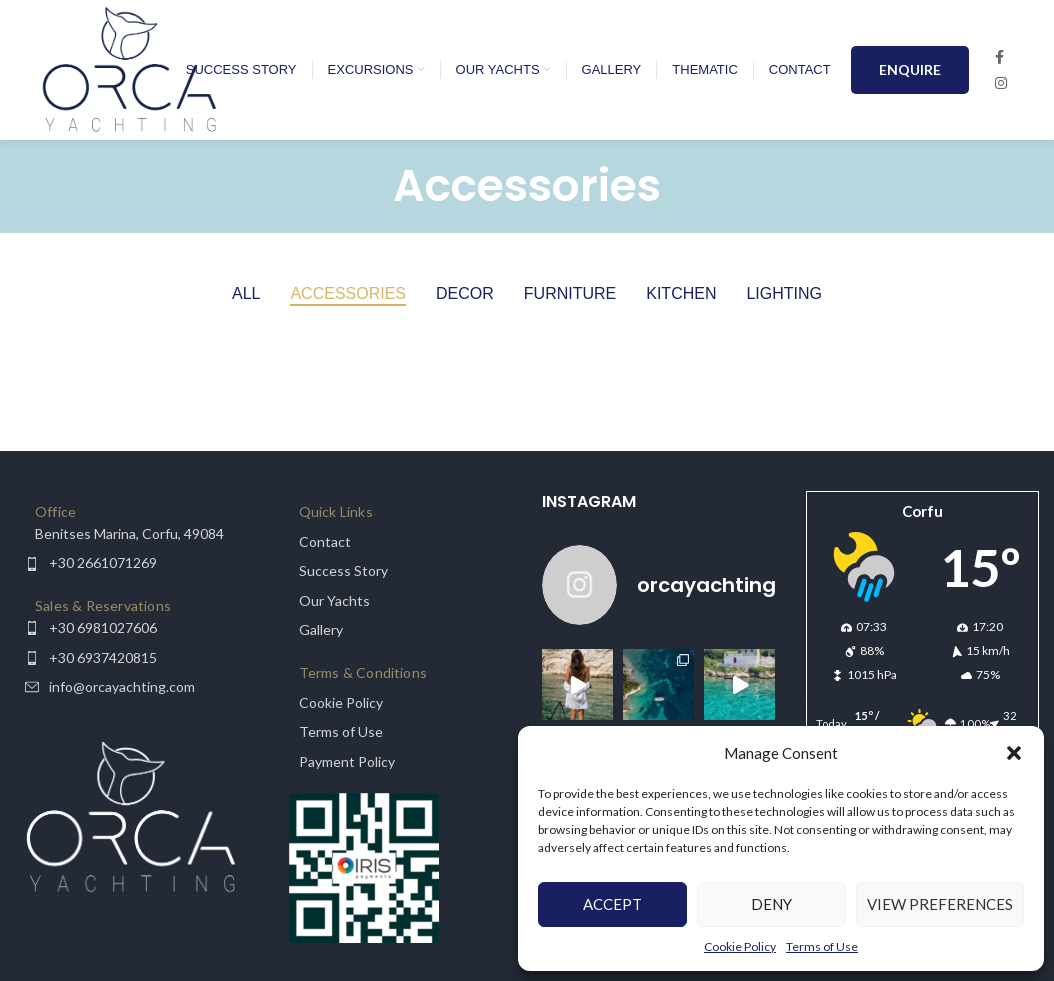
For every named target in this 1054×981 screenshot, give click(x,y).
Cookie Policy (740, 946)
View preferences (940, 904)
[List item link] (132, 534)
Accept (612, 904)
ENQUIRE (910, 69)
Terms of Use (822, 946)
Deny (771, 904)
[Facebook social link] (999, 57)
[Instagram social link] (1001, 83)
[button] (1014, 753)
